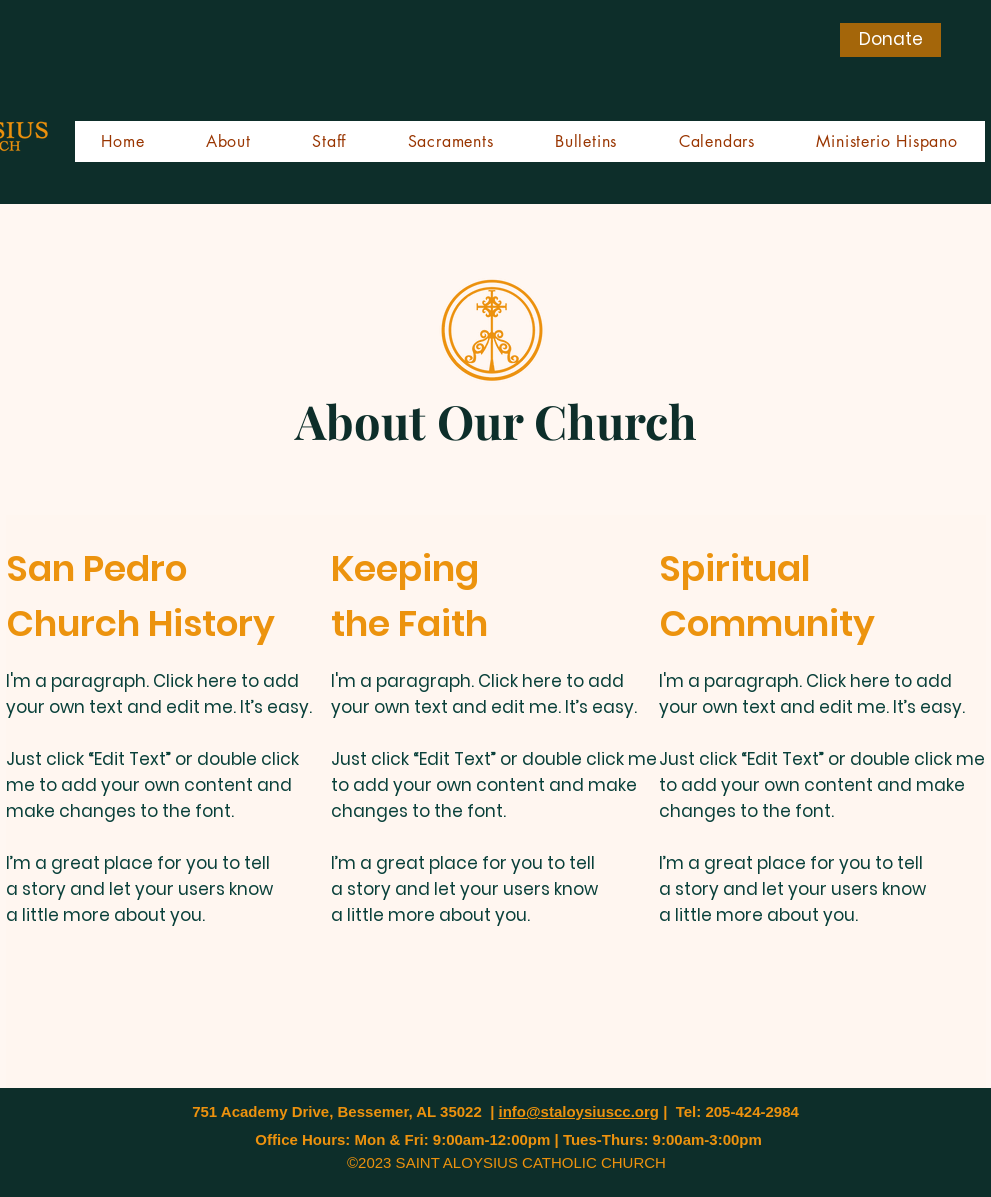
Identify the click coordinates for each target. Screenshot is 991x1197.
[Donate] (890, 40)
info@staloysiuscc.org (579, 1111)
